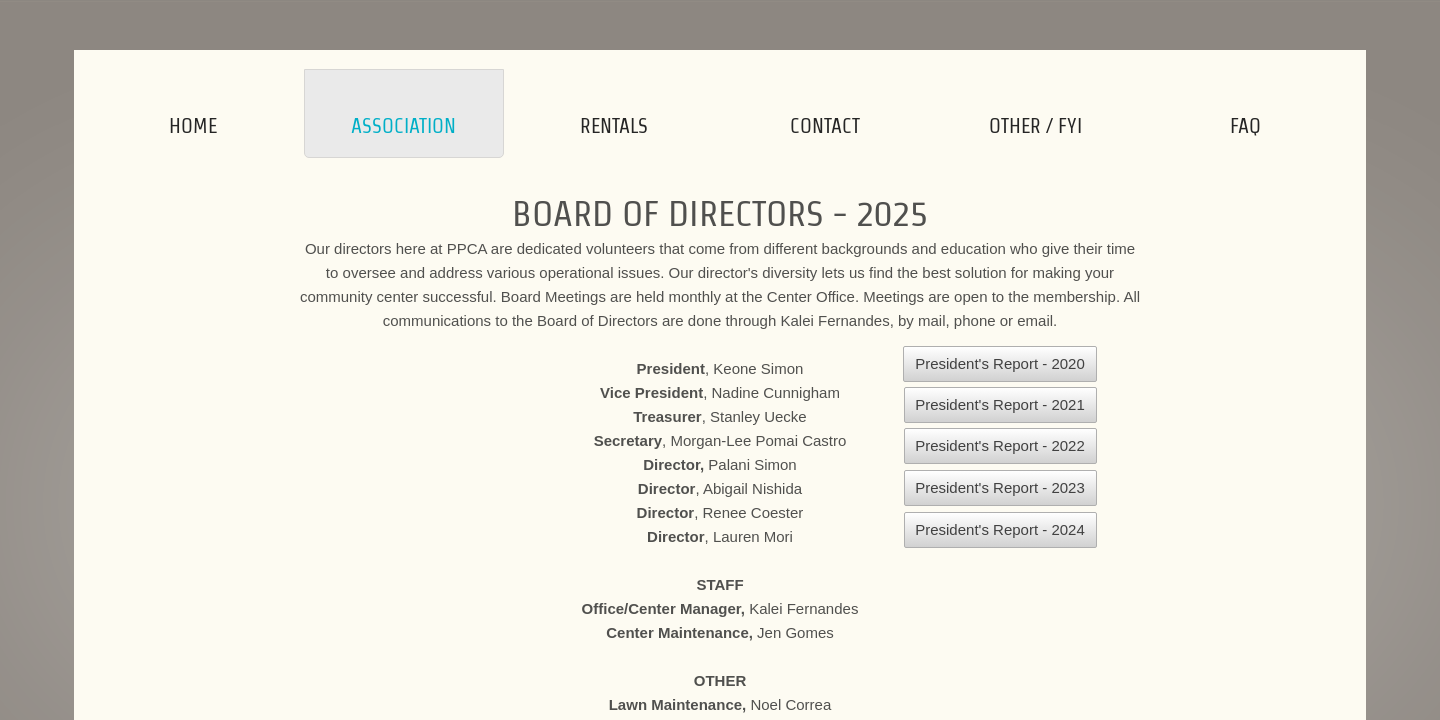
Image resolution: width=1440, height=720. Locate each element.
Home (193, 126)
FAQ (1245, 126)
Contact (825, 126)
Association (403, 126)
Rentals (614, 126)
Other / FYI (1035, 126)
